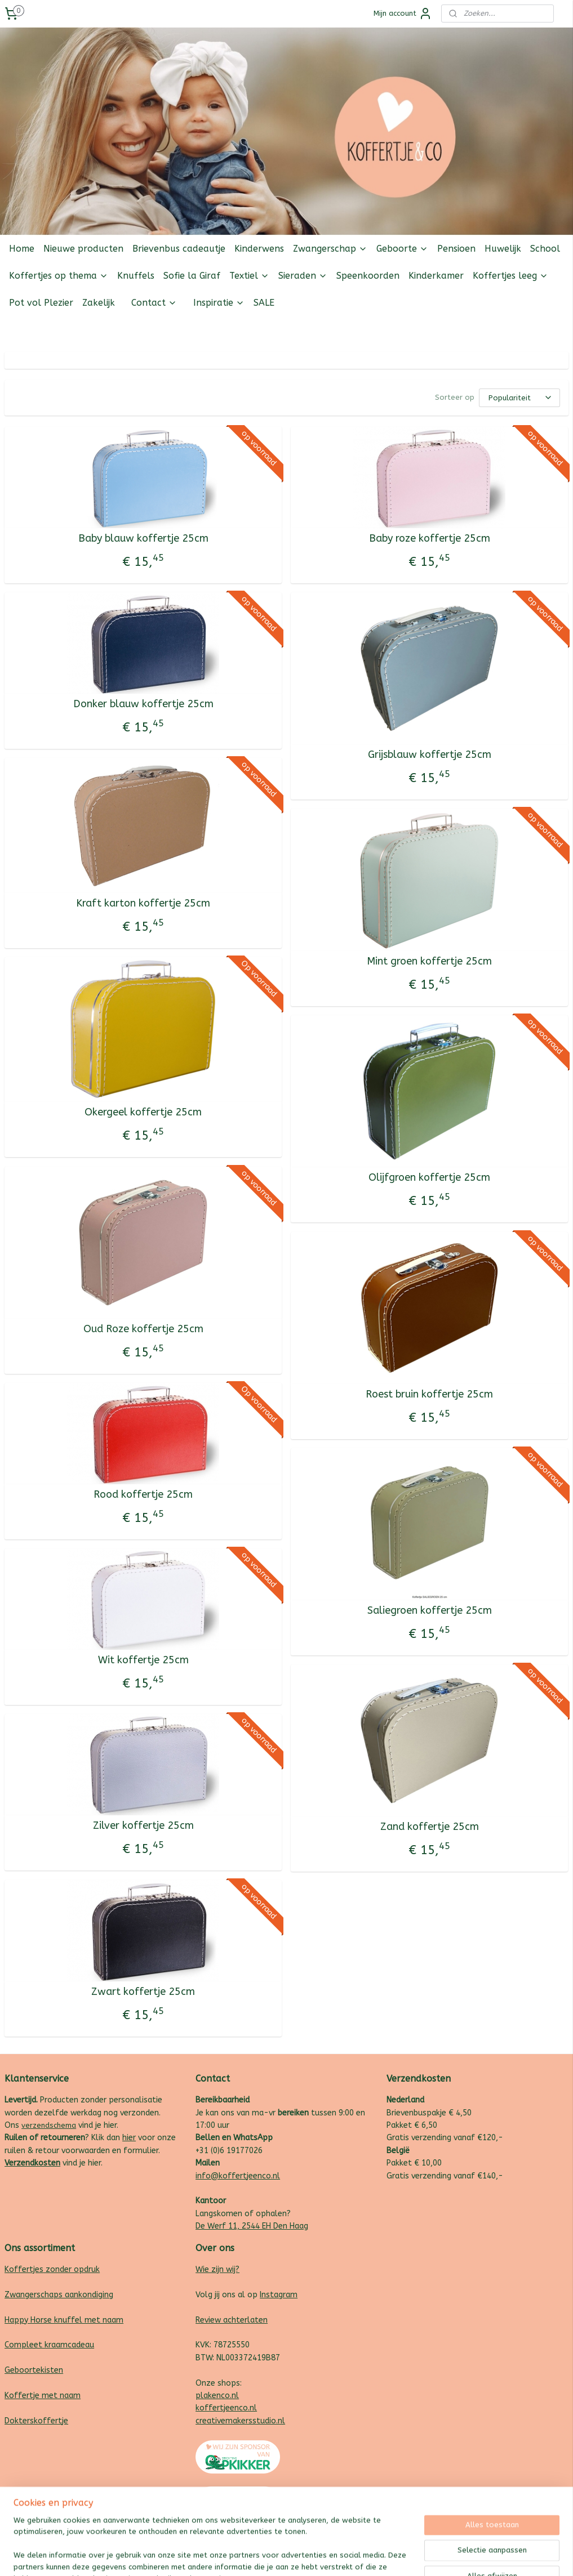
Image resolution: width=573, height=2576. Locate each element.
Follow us (551, 329)
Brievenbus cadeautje (178, 248)
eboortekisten (36, 2370)
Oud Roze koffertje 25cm (143, 1329)
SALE (264, 302)
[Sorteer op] (519, 398)
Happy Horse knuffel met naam (64, 2320)
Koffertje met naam (43, 2395)
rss (271, 2555)
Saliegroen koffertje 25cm (429, 1611)
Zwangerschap (330, 248)
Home (21, 248)
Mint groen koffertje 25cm (429, 961)
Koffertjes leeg (510, 275)
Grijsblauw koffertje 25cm (429, 755)
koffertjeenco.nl (226, 2408)
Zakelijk (98, 302)
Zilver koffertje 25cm (143, 1826)
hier (129, 2137)
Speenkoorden (367, 275)
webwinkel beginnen (311, 2555)
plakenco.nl (217, 2395)
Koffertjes (24, 2269)
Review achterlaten (232, 2320)
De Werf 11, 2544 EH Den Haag (252, 2226)
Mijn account (403, 13)
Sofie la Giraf (191, 275)
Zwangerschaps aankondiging (59, 2295)
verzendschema (48, 2125)
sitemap (249, 2555)
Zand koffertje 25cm (429, 1827)
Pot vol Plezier (41, 302)
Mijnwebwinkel (406, 2555)
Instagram (278, 2295)
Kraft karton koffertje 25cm (143, 903)
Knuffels (135, 275)
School (545, 248)
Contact (154, 302)
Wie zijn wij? (217, 2269)
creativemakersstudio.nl (240, 2421)
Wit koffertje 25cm (143, 1660)
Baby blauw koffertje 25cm (143, 538)
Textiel (249, 275)
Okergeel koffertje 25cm (143, 1112)
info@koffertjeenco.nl (238, 2176)
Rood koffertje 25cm (143, 1495)
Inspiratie (219, 302)
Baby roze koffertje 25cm (429, 538)
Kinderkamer (436, 275)
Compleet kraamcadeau (49, 2345)
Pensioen (456, 248)
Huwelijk (503, 248)
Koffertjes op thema (58, 275)
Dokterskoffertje (36, 2421)
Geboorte (402, 248)
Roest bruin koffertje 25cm (429, 1394)
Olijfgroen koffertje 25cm (429, 1178)
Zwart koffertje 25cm (143, 1992)
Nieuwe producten (83, 248)
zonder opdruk (71, 2269)
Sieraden (302, 275)
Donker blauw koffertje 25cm (143, 704)
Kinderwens (259, 248)
